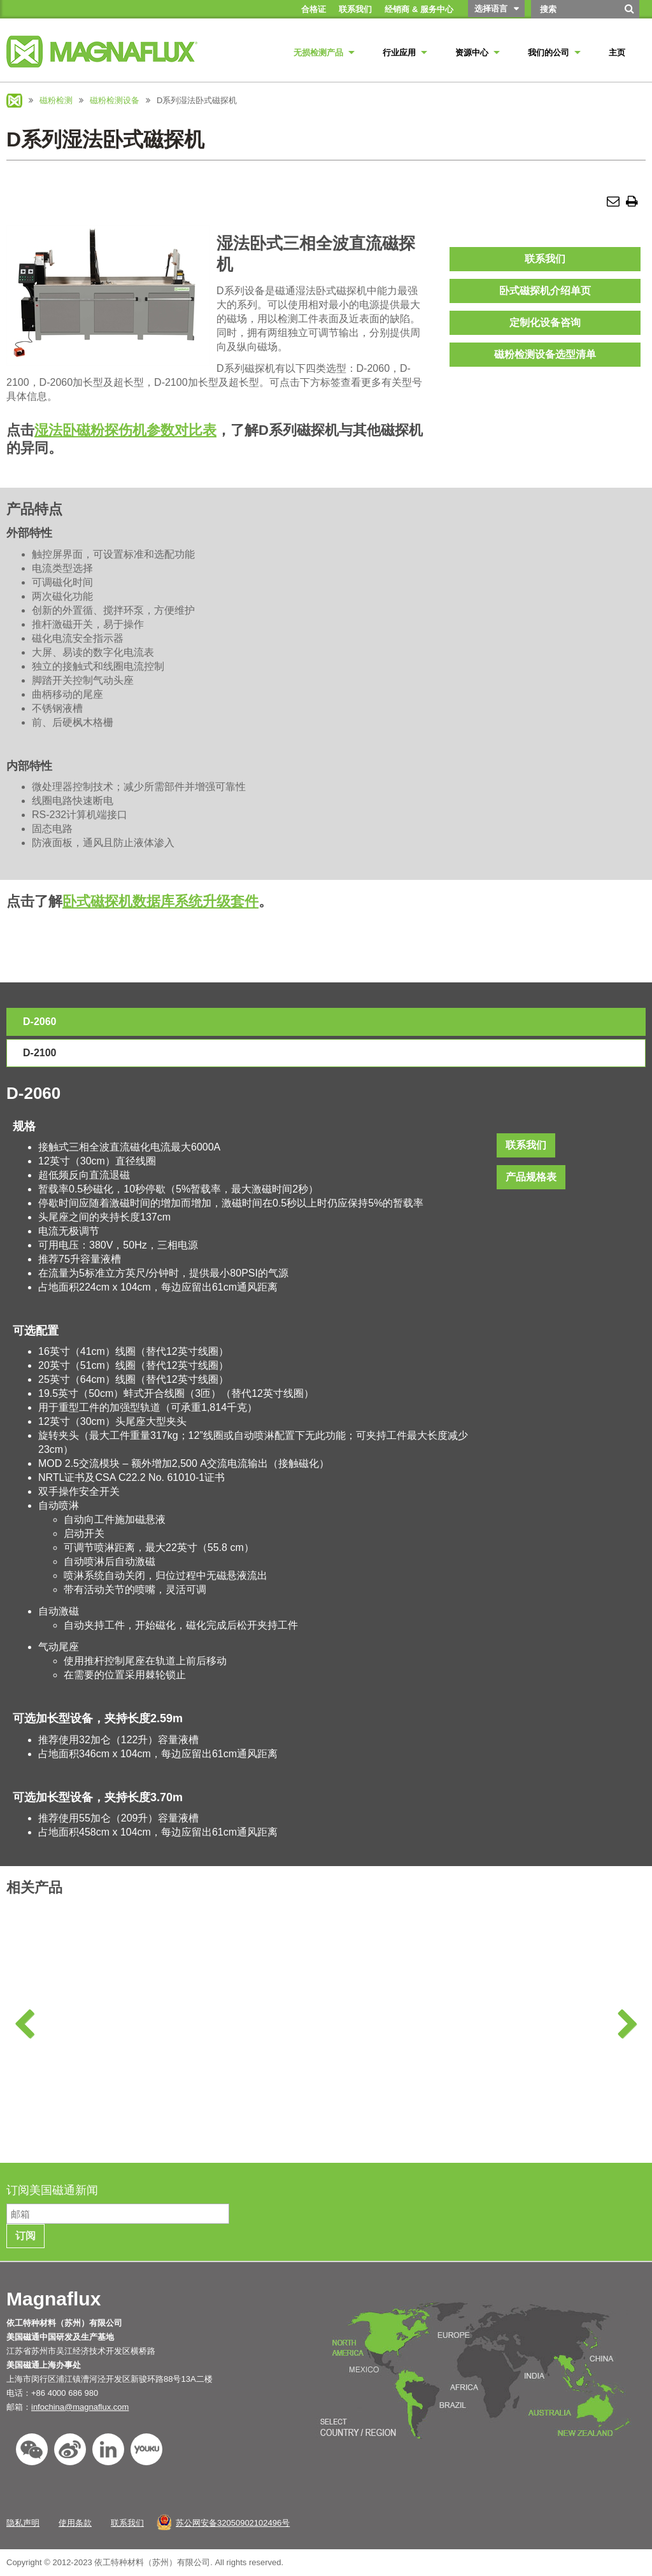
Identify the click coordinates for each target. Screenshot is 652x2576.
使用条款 (75, 2523)
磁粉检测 (56, 100)
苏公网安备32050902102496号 (233, 2523)
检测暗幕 (435, 2054)
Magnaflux (14, 101)
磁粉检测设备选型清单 (545, 354)
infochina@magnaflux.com (80, 2407)
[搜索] (629, 13)
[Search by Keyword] (574, 9)
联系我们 (545, 258)
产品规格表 (531, 1176)
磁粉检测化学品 (86, 2054)
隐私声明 (22, 2523)
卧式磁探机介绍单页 (545, 290)
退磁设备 (260, 2054)
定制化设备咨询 (545, 322)
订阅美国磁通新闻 (53, 2190)
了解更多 (86, 2125)
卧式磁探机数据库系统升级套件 (160, 901)
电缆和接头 (609, 2054)
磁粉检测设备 (114, 100)
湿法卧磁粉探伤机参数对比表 (125, 430)
